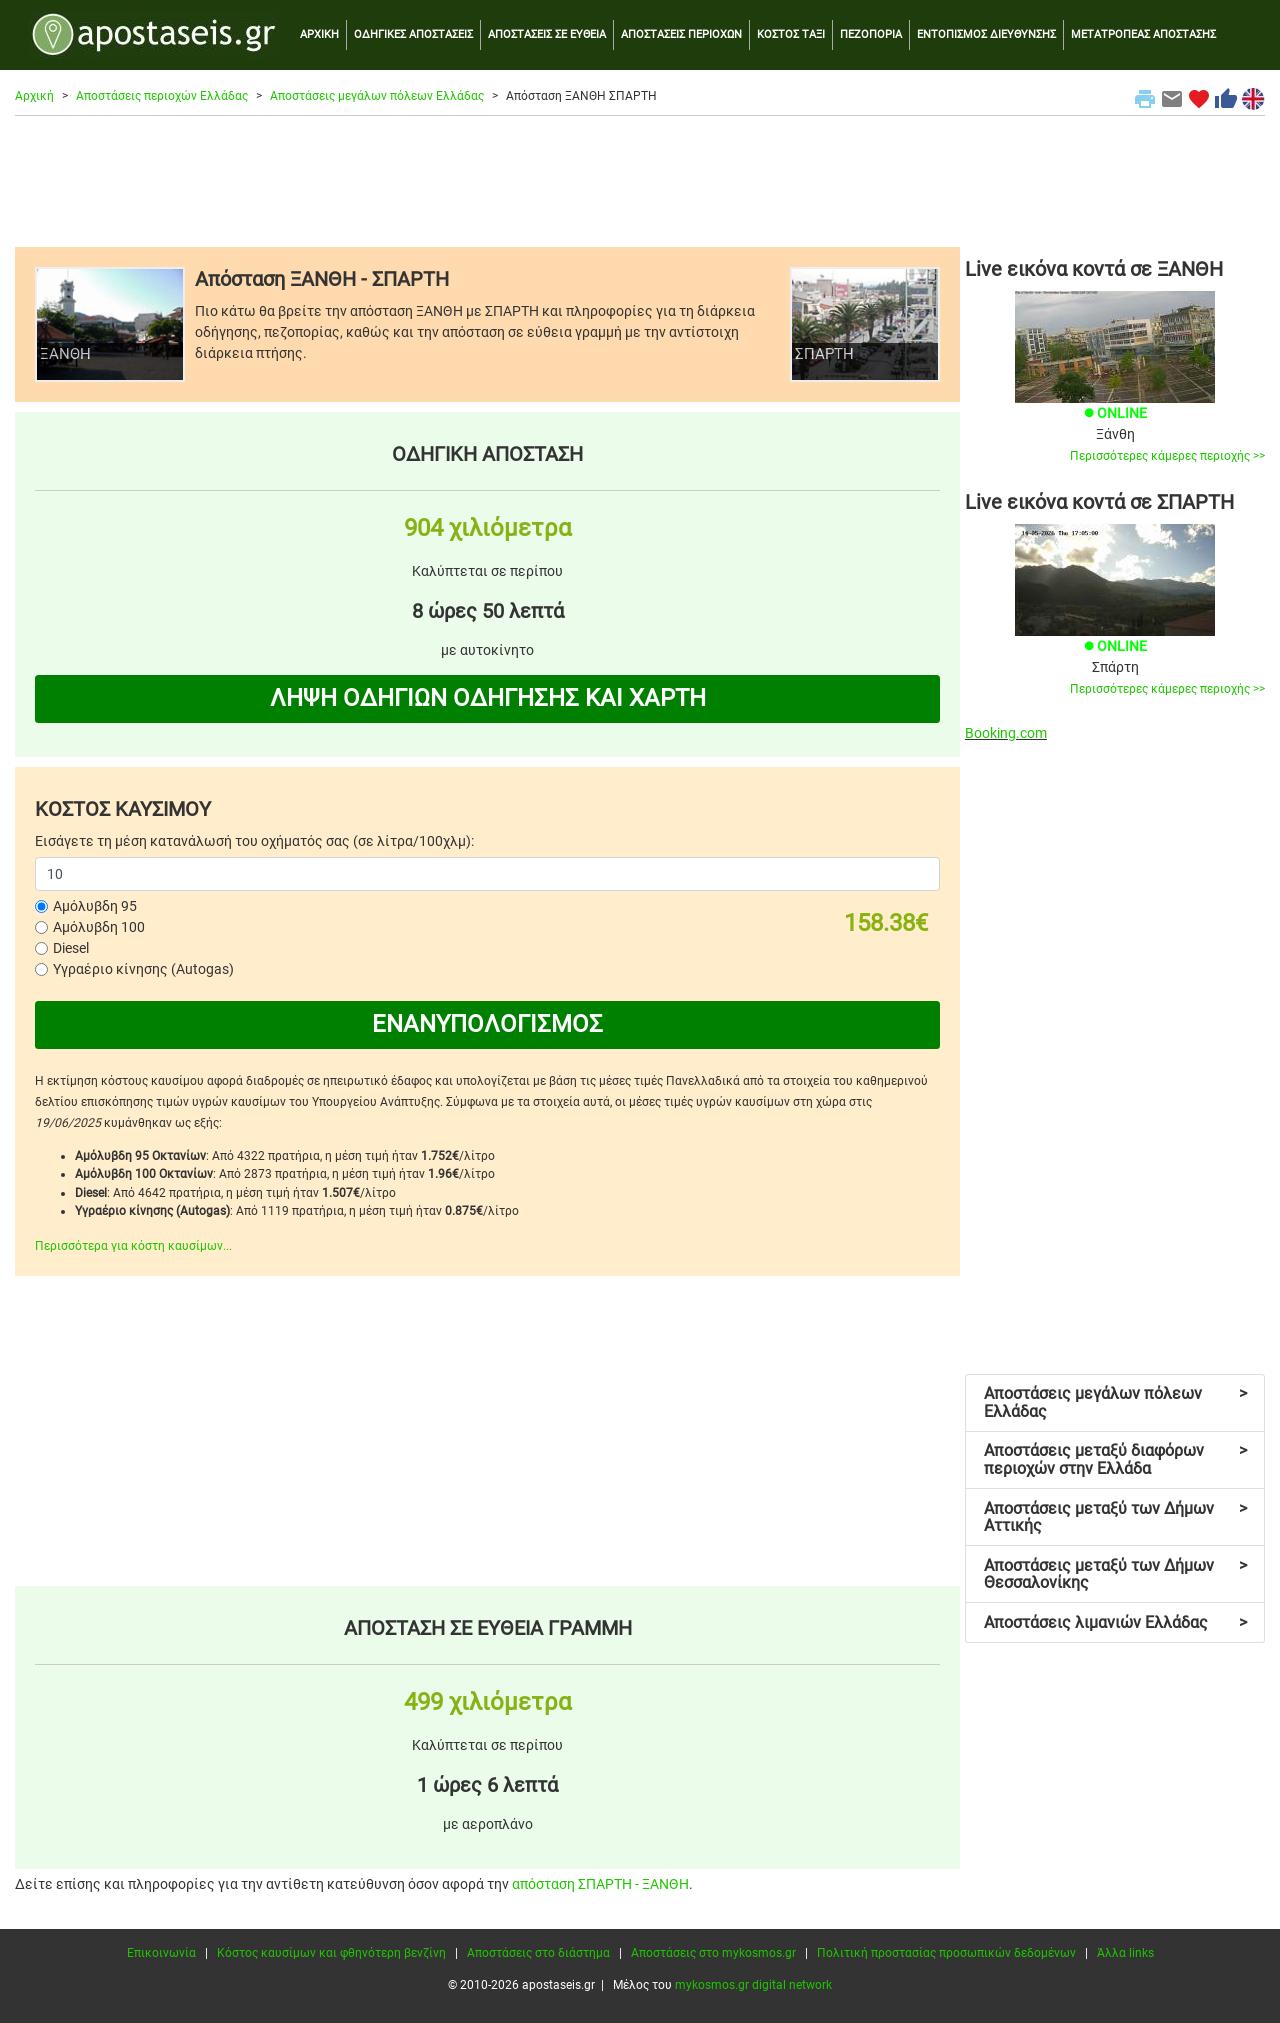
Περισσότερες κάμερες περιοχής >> (1167, 456)
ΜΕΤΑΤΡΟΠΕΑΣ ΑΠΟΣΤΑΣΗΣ (1143, 34)
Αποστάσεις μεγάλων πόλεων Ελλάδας (377, 96)
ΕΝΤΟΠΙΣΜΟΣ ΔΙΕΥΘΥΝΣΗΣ (986, 34)
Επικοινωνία (161, 1953)
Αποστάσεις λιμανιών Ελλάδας (1115, 1622)
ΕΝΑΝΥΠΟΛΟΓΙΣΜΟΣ (487, 1024)
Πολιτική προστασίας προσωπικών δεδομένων (946, 1953)
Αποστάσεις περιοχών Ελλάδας (162, 96)
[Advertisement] (640, 181)
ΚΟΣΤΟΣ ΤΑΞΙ (791, 34)
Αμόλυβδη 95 (95, 906)
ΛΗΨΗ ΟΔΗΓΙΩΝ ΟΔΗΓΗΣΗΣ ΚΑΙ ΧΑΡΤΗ (488, 698)
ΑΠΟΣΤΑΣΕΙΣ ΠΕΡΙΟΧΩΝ (681, 34)
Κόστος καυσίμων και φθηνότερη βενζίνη (331, 1953)
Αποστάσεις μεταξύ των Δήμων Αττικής (1115, 1517)
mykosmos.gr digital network (753, 1985)
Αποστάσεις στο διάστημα (538, 1953)
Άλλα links (1125, 1953)
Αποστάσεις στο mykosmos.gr (713, 1953)
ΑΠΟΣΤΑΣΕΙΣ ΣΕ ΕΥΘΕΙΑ (547, 34)
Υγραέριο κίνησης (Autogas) (143, 969)
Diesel (71, 948)
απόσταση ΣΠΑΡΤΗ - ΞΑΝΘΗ (600, 1884)
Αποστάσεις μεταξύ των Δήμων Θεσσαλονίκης (1115, 1574)
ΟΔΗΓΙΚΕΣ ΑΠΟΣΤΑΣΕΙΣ (413, 34)
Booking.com (1006, 733)
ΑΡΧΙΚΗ (319, 34)
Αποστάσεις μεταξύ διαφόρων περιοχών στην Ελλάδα (1115, 1459)
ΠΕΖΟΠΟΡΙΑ (871, 34)
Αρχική (34, 96)
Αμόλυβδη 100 (99, 927)
